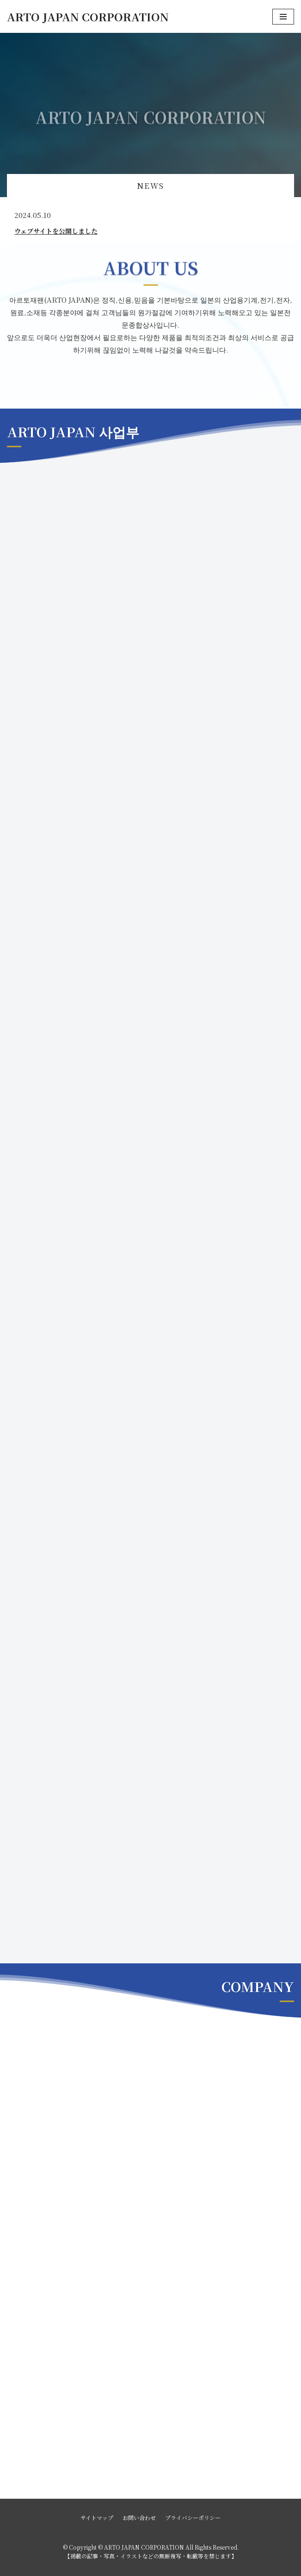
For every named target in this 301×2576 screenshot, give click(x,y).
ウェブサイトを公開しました (56, 231)
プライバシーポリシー (193, 2517)
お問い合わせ (139, 2517)
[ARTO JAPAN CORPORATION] (88, 16)
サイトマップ (96, 2517)
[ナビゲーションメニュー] (283, 17)
